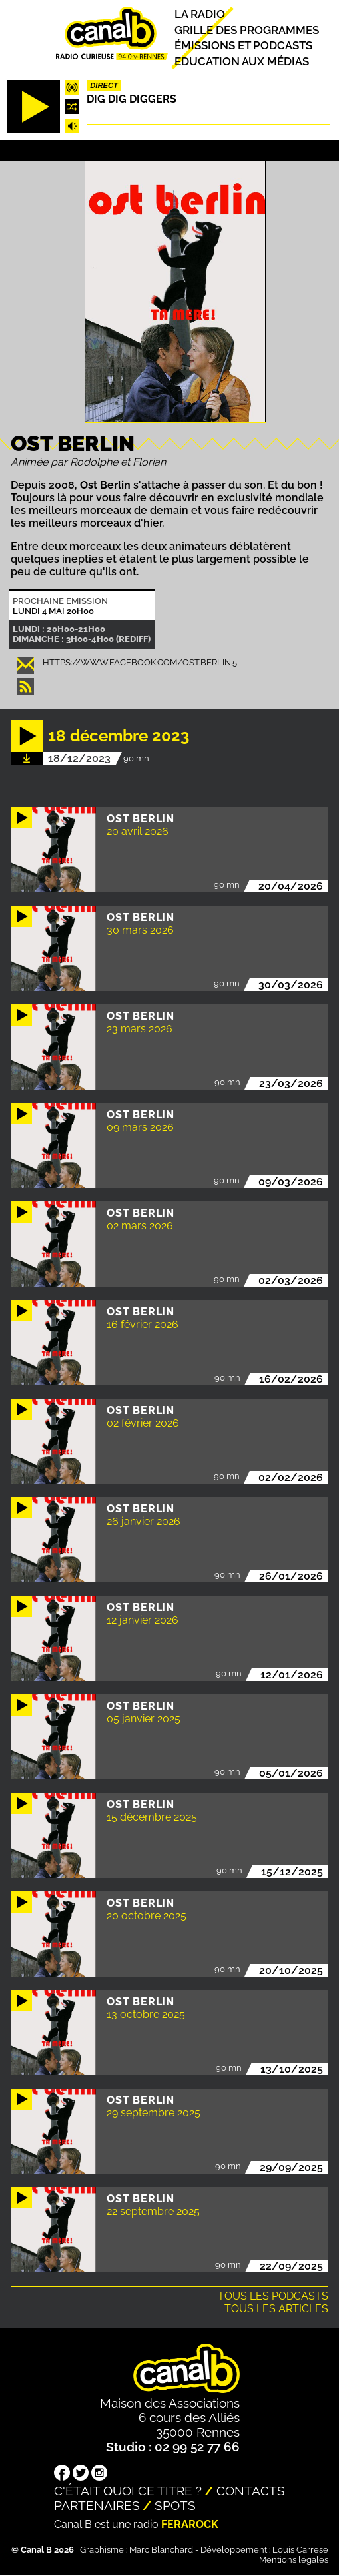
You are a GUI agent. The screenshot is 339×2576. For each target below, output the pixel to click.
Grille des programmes (246, 30)
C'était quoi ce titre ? (128, 2490)
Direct (104, 85)
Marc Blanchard (161, 2550)
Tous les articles (276, 2308)
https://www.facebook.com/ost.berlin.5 (140, 662)
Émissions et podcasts (243, 46)
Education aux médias (241, 61)
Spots (175, 2505)
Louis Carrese (300, 2550)
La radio (199, 14)
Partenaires (97, 2505)
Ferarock (189, 2524)
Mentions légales (293, 2560)
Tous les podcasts (273, 2296)
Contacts (250, 2490)
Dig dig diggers (131, 99)
